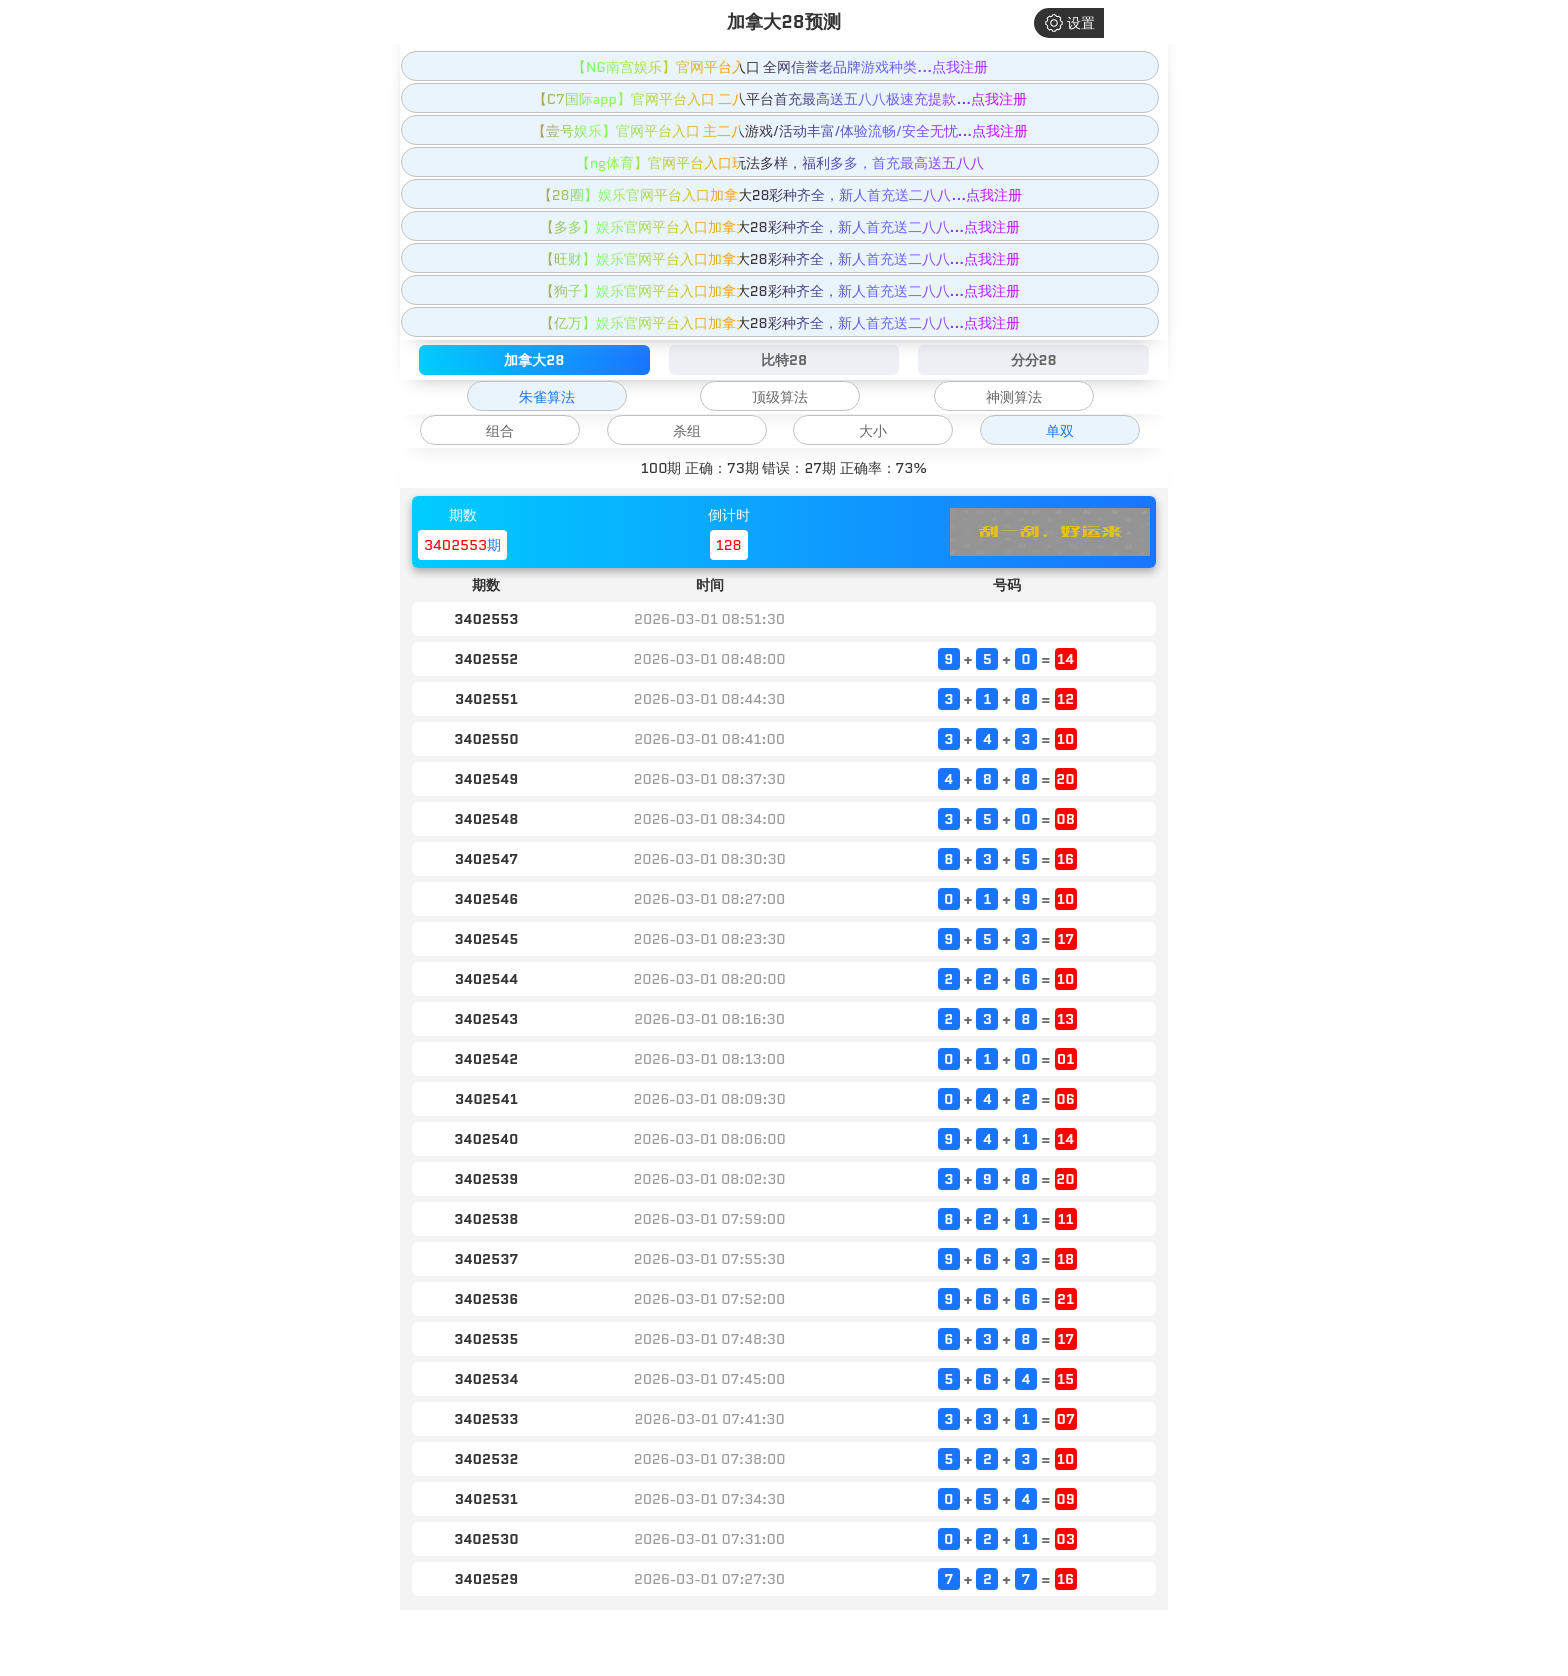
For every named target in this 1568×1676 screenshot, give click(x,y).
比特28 (784, 360)
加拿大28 (534, 360)
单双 (1060, 431)
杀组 (687, 431)
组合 (500, 431)
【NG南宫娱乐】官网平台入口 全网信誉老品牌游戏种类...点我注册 (780, 67)
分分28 (1034, 360)
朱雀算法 (547, 397)
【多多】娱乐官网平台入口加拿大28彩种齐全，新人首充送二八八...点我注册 (780, 227)
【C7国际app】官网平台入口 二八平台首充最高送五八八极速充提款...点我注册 (780, 99)
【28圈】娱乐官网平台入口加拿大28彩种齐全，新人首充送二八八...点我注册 (780, 195)
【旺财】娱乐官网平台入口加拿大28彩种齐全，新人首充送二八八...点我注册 (780, 259)
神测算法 (1014, 397)
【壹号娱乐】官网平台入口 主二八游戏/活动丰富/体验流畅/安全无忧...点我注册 (780, 131)
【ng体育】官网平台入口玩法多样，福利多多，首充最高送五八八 (780, 163)
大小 (873, 431)
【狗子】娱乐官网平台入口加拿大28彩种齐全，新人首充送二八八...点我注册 (780, 291)
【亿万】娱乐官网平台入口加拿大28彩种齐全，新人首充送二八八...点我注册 (780, 323)
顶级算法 (780, 397)
